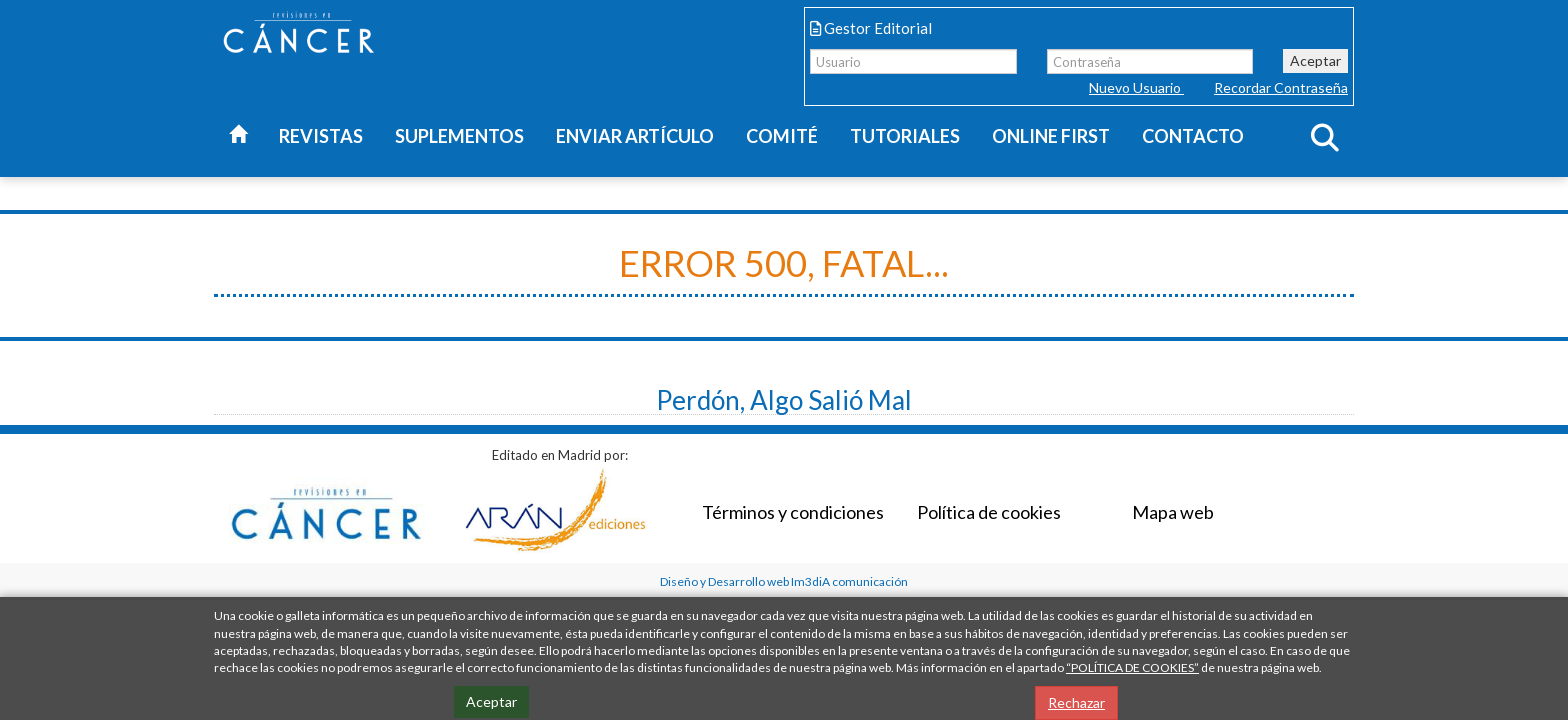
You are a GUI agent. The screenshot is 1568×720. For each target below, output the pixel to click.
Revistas (321, 136)
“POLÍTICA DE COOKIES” (1132, 667)
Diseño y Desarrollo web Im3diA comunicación (784, 581)
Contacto (1193, 136)
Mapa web (1173, 512)
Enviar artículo (635, 136)
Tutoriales (905, 136)
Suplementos (459, 136)
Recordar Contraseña (1281, 87)
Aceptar (1315, 60)
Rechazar (1076, 702)
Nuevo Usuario (1136, 87)
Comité (782, 136)
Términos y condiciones (793, 512)
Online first (1051, 136)
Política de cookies (989, 512)
